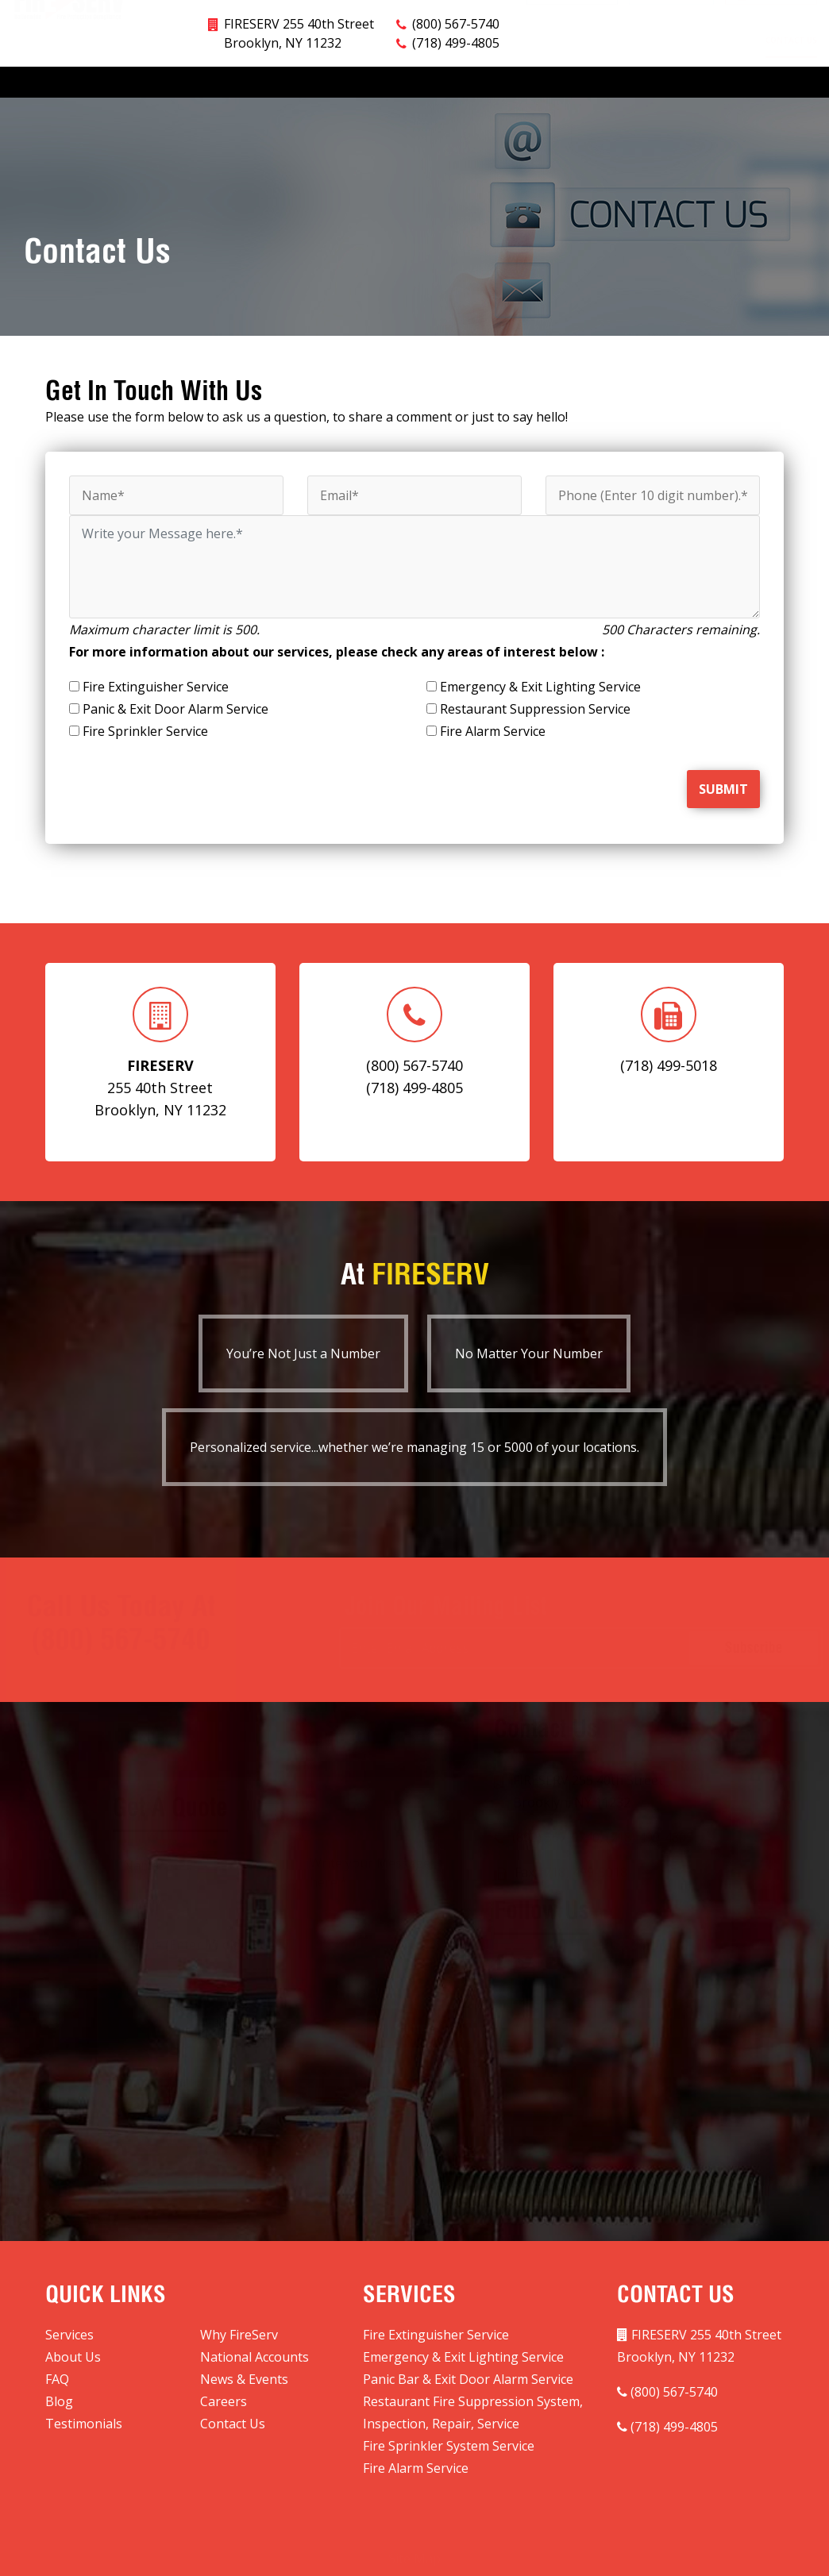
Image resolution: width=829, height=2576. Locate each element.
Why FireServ (104, 46)
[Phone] (653, 463)
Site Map (414, 2519)
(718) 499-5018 (583, 1847)
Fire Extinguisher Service (436, 2302)
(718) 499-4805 (455, 10)
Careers (628, 46)
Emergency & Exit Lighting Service (463, 2324)
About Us (183, 46)
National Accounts (346, 46)
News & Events (498, 46)
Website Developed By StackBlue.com (558, 2553)
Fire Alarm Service (415, 2435)
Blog (570, 46)
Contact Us (791, 46)
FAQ (428, 46)
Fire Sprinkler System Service (448, 2413)
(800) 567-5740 (556, 1812)
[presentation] (162, 749)
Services (29, 48)
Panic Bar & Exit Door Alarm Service (468, 2346)
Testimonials (706, 46)
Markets (253, 48)
